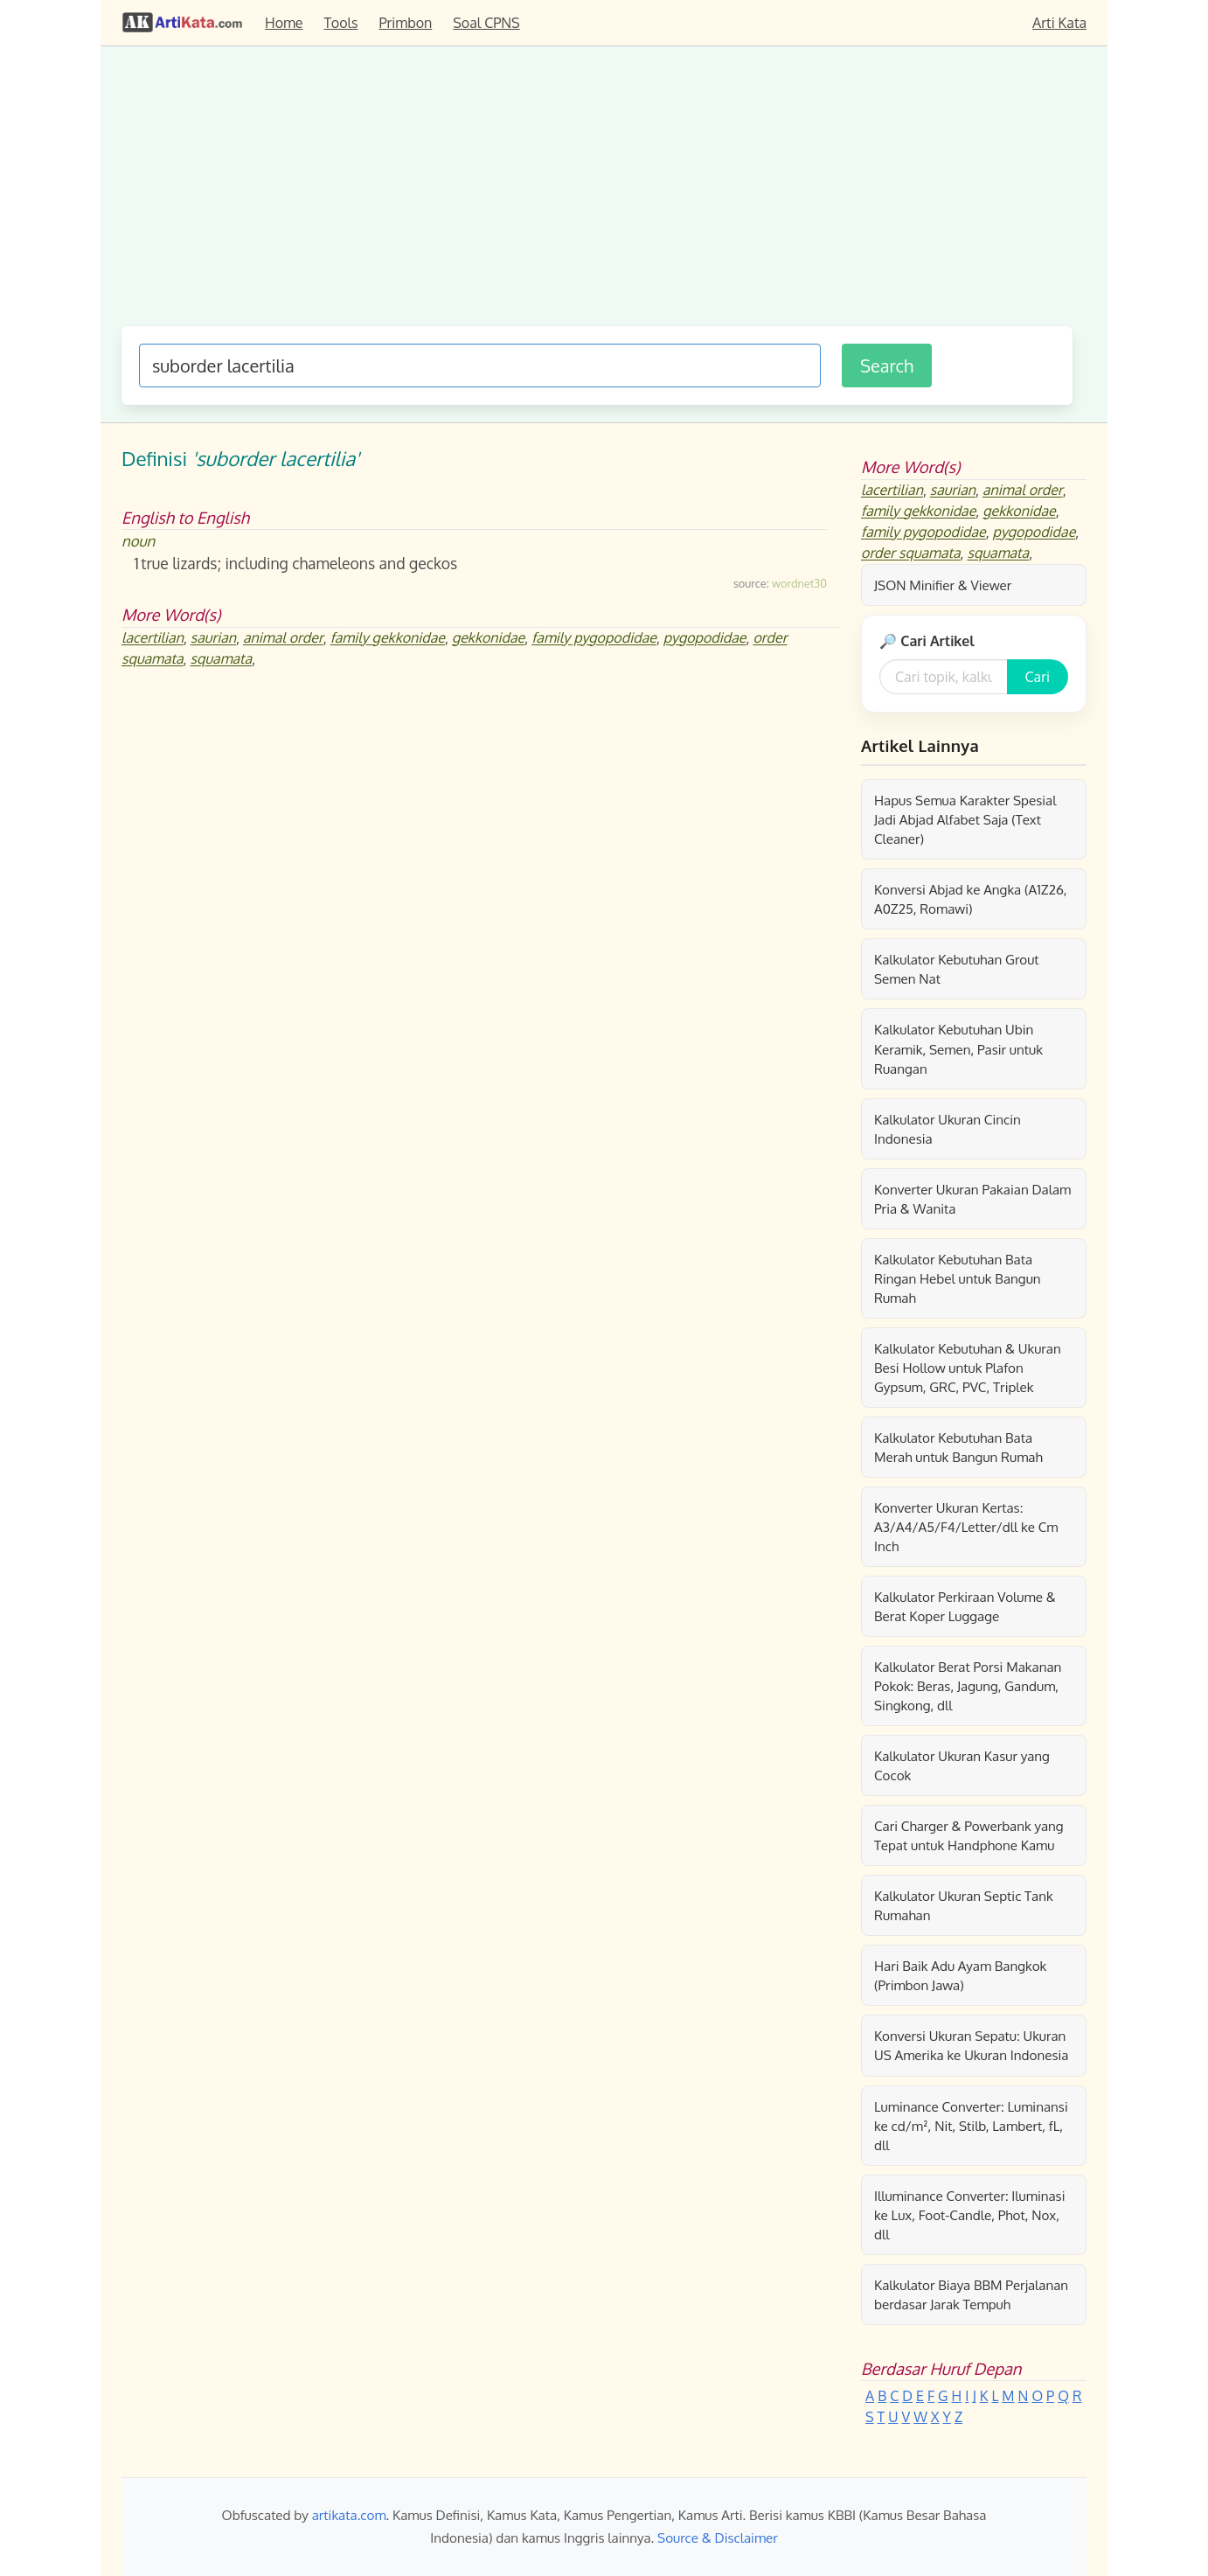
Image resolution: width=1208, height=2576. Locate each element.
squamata (222, 659)
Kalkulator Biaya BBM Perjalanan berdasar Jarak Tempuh (971, 2294)
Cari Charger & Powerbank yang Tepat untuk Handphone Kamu (969, 1835)
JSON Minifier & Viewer (942, 585)
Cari (1037, 677)
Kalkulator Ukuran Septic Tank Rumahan (963, 1905)
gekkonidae (488, 638)
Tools (341, 22)
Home (284, 22)
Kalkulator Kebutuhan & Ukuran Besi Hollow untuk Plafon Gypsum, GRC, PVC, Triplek (967, 1368)
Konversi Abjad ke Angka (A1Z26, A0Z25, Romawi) (970, 899)
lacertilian (152, 638)
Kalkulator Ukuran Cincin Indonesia (947, 1128)
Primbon (405, 22)
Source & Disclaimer (717, 2537)
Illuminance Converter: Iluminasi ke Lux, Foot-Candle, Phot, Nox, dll (969, 2215)
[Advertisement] (597, 195)
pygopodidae (704, 638)
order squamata (911, 553)
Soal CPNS (486, 22)
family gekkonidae (387, 638)
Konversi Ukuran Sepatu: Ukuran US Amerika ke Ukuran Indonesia (971, 2045)
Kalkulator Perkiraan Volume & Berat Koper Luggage (965, 1606)
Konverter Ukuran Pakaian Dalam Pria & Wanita (972, 1198)
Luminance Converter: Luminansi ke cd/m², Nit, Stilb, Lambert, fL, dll (971, 2126)
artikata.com (349, 2515)
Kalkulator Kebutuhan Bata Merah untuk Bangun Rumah (958, 1447)
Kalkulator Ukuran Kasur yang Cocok (962, 1765)
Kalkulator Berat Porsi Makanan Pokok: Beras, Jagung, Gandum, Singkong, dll (967, 1686)
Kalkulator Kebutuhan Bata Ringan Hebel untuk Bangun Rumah (957, 1278)
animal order (283, 638)
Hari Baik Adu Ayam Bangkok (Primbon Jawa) (960, 1975)
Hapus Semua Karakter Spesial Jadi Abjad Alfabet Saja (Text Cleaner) (965, 819)
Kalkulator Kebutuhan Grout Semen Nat (956, 968)
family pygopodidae (593, 638)
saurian (213, 638)
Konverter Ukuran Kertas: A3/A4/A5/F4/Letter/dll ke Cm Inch (966, 1527)
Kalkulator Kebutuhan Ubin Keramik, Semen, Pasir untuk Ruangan (958, 1048)
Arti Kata (1059, 22)
